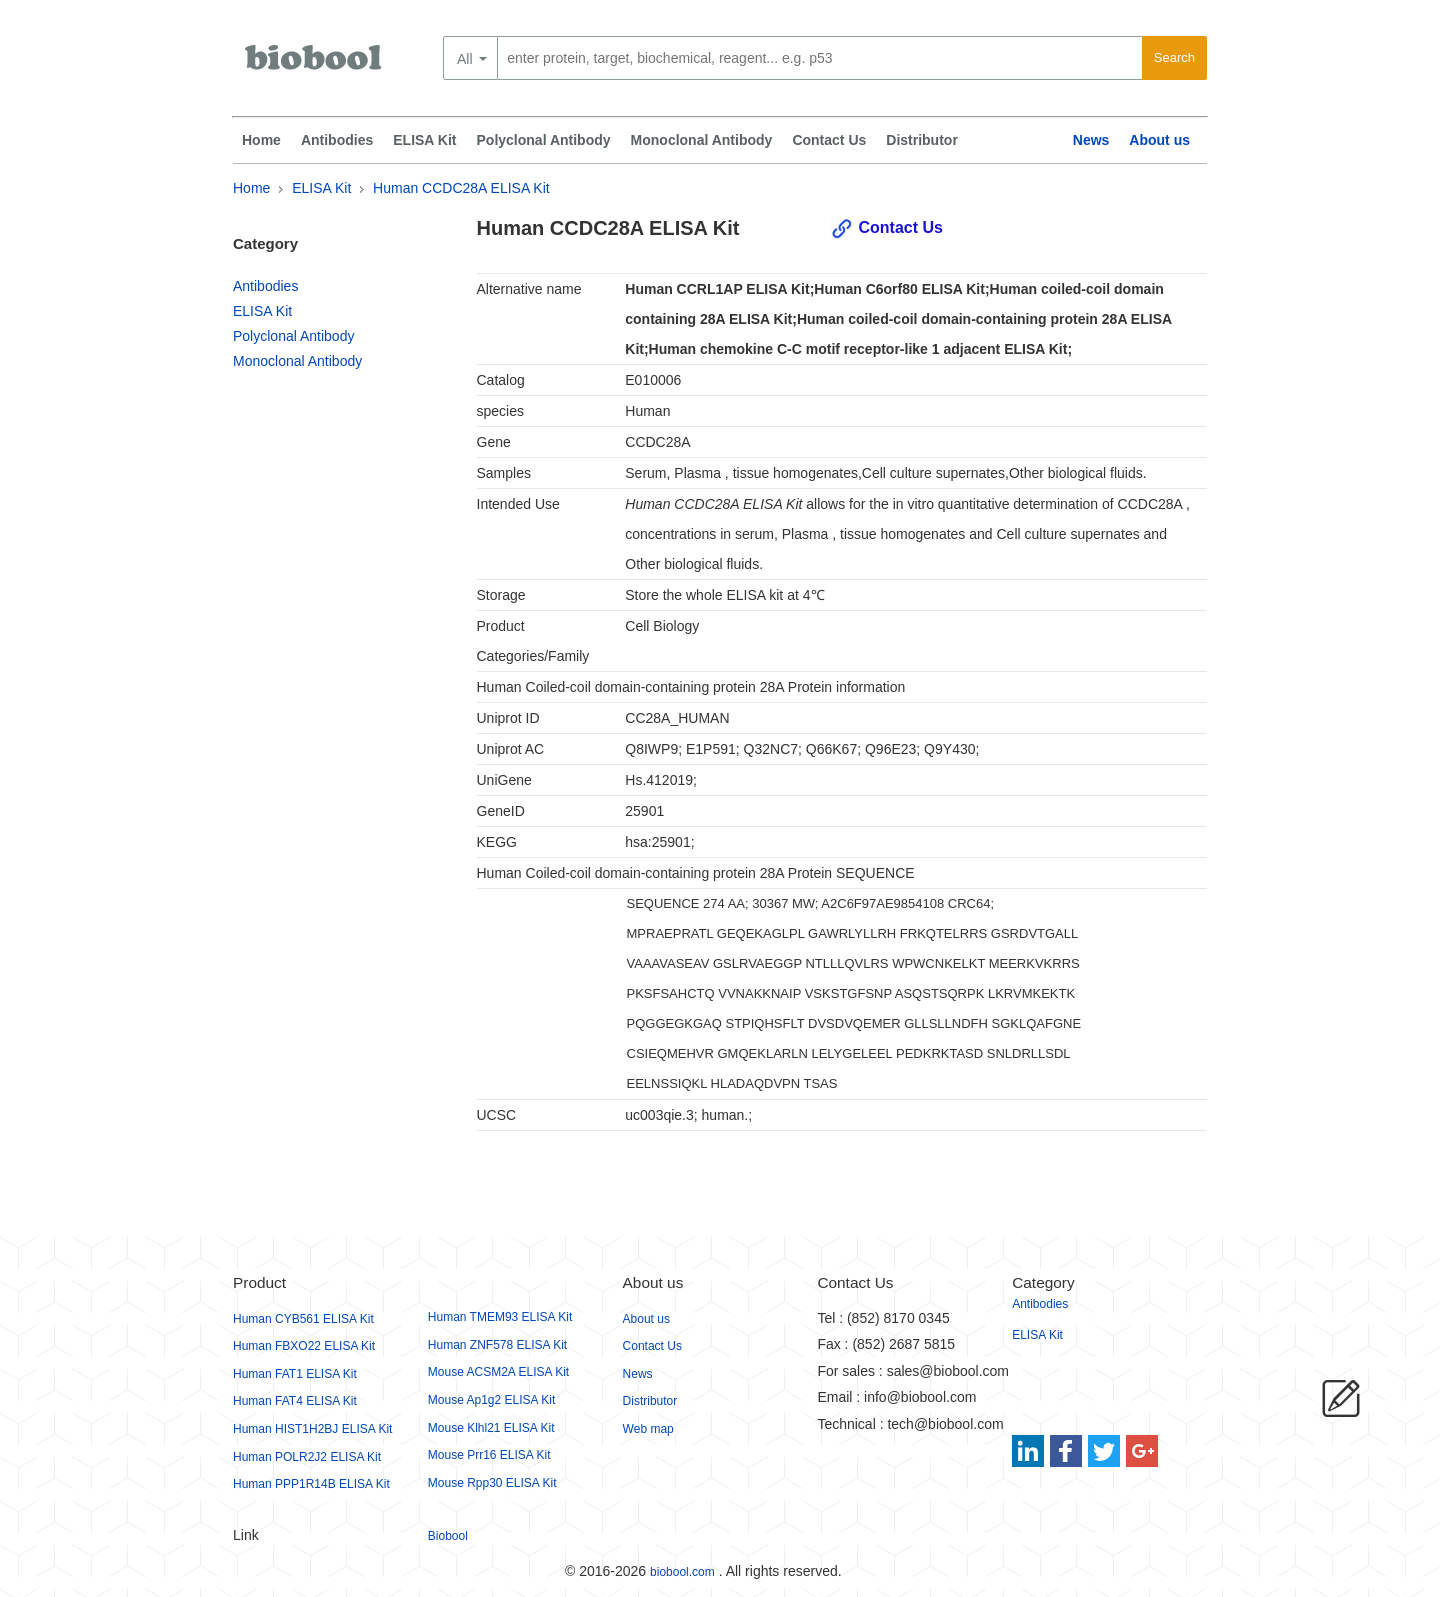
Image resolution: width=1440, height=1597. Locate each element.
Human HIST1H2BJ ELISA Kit (312, 1429)
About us (1159, 140)
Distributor (922, 140)
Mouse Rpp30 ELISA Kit (492, 1483)
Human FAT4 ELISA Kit (295, 1401)
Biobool (448, 1536)
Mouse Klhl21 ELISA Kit (491, 1428)
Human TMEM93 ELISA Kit (500, 1317)
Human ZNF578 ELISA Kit (497, 1345)
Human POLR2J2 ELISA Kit (307, 1457)
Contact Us (829, 140)
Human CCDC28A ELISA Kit (461, 188)
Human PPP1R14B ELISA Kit (311, 1484)
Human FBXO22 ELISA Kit (304, 1346)
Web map (648, 1429)
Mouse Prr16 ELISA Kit (489, 1455)
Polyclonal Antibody (544, 140)
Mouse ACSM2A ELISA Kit (498, 1372)
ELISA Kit (424, 140)
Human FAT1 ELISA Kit (295, 1374)
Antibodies (337, 140)
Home (261, 140)
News (1091, 140)
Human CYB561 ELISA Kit (303, 1319)
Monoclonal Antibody (702, 140)
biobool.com (682, 1572)
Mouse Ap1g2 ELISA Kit (491, 1400)
